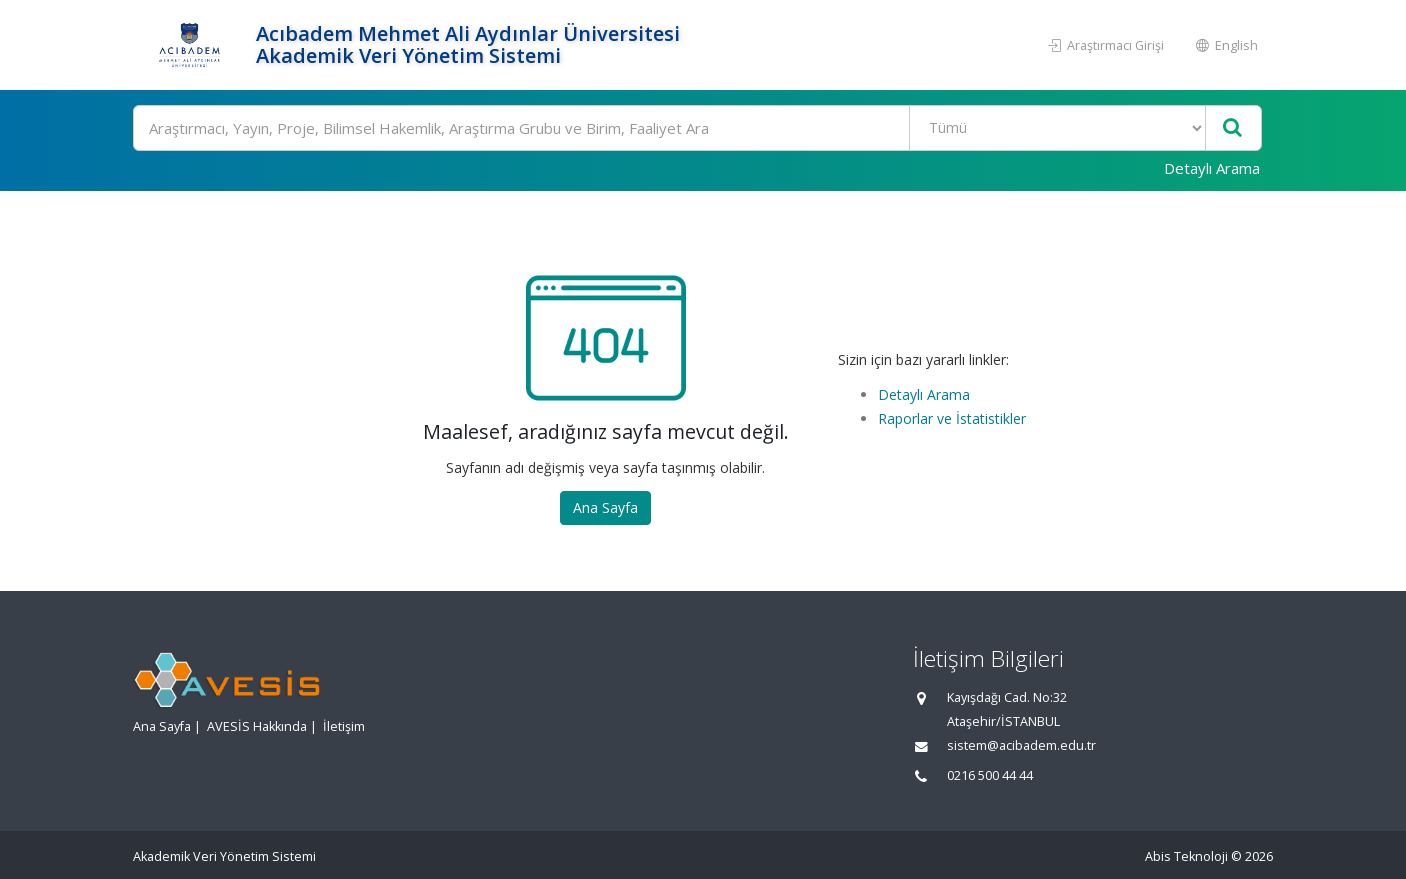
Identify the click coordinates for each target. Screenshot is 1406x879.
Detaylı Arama (1212, 168)
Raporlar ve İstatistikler (952, 418)
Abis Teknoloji (1186, 856)
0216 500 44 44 (990, 775)
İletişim (344, 726)
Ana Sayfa (605, 507)
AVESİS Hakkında (257, 726)
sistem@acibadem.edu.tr (1021, 745)
